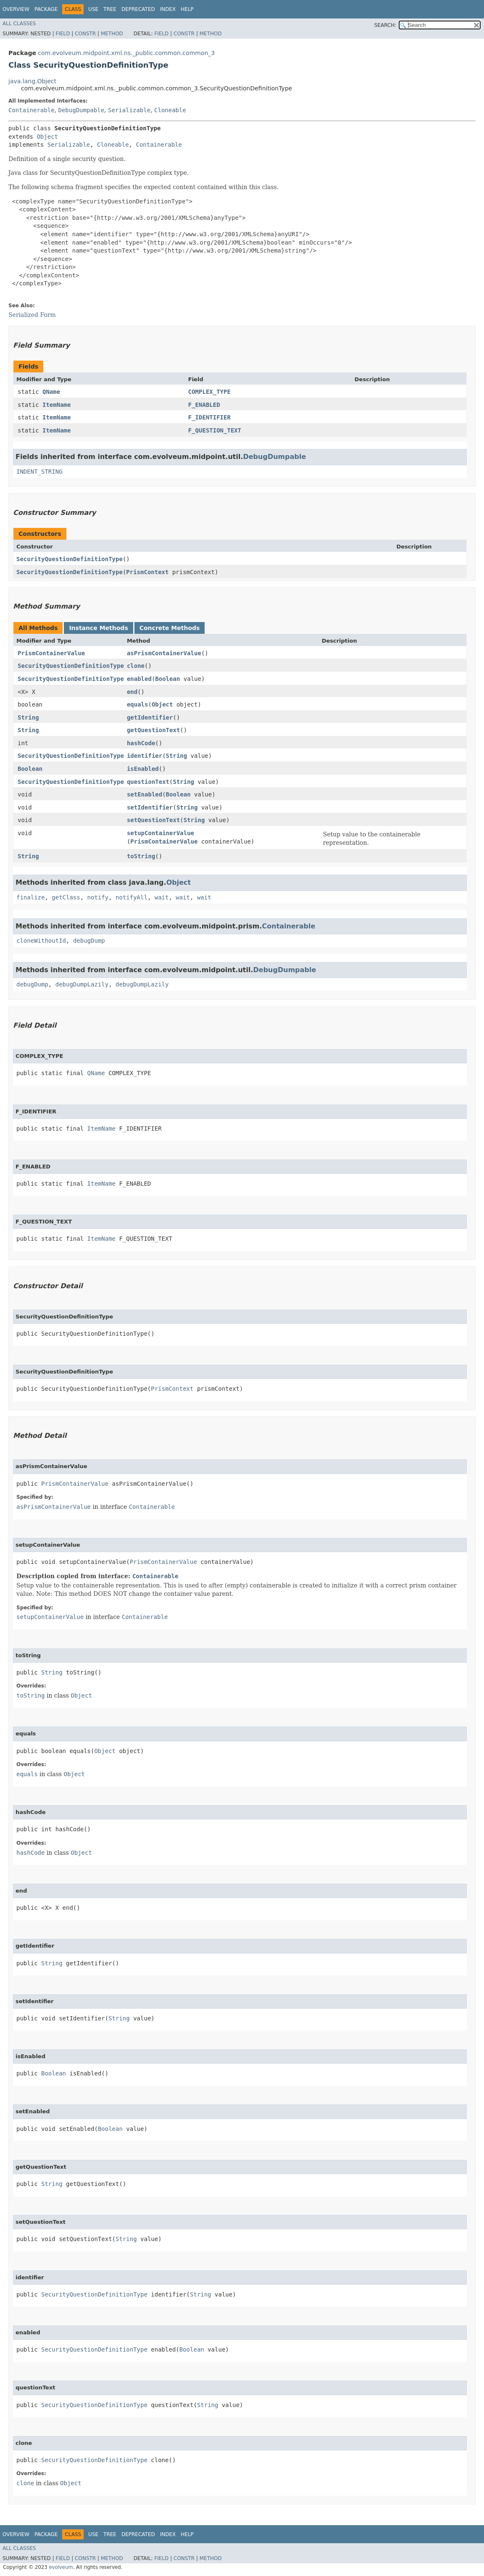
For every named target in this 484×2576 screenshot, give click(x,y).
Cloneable (170, 110)
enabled (139, 678)
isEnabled (143, 768)
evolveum (61, 2567)
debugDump (89, 940)
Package (46, 9)
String (28, 717)
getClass (66, 897)
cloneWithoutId (41, 940)
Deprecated (138, 9)
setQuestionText (153, 820)
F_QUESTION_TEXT (214, 430)
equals (137, 704)
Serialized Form (32, 314)
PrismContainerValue (51, 653)
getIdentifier (150, 717)
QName (51, 391)
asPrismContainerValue (164, 653)
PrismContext (147, 572)
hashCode (141, 743)
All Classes (19, 23)
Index (168, 9)
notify (98, 897)
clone (136, 665)
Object (47, 136)
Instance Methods (98, 628)
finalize (30, 897)
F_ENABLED (204, 404)
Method (112, 34)
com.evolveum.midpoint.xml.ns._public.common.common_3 (126, 53)
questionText (148, 781)
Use (93, 9)
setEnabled (144, 794)
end (132, 691)
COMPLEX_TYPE (209, 391)
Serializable (129, 110)
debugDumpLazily (81, 984)
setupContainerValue (160, 833)
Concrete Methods (169, 628)
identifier (144, 755)
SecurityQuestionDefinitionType (69, 559)
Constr (85, 34)
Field (62, 34)
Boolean (167, 678)
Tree (109, 9)
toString (141, 856)
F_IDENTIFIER (209, 417)
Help (187, 9)
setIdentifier (150, 807)
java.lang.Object (32, 81)
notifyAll (131, 897)
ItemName (56, 404)
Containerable (31, 110)
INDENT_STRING (39, 471)
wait (162, 897)
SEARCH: (385, 25)
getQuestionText (153, 730)
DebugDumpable (81, 110)
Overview (16, 9)
